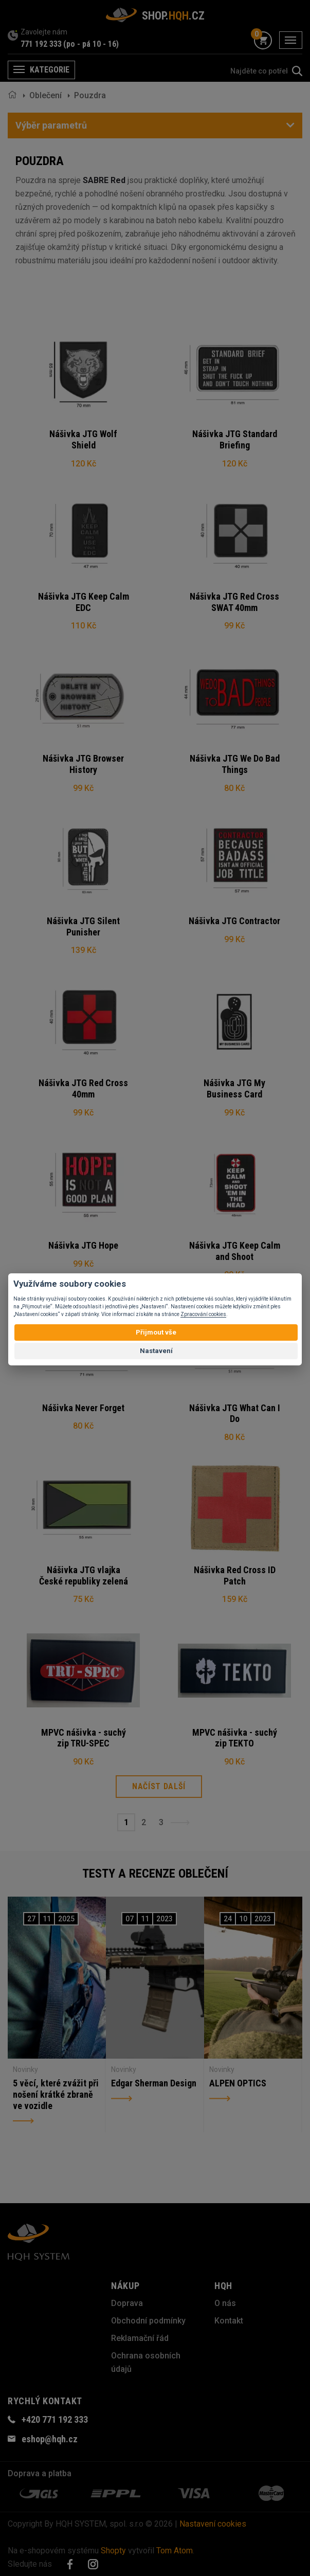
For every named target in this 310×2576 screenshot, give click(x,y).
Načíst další (159, 1786)
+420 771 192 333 (55, 2419)
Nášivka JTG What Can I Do (234, 1413)
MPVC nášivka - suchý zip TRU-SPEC (83, 1738)
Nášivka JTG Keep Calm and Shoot (234, 1251)
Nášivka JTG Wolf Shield (83, 439)
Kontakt (228, 2321)
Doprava (127, 2303)
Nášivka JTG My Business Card (234, 1088)
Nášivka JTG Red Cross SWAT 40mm (234, 602)
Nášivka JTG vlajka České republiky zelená (83, 1575)
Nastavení (156, 1351)
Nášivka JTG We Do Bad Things (235, 764)
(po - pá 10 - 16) (91, 44)
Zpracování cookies (203, 1314)
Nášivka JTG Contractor (234, 920)
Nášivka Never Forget (83, 1407)
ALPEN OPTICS (237, 2083)
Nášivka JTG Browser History (83, 764)
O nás (225, 2303)
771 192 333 (41, 44)
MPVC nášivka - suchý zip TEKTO (234, 1738)
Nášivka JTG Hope (83, 1245)
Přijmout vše (156, 1332)
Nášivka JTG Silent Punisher (83, 926)
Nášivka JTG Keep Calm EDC (83, 602)
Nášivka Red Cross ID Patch (235, 1575)
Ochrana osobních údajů (145, 2362)
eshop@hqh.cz (50, 2439)
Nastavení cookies (212, 2524)
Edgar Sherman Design (153, 2083)
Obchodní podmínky (148, 2321)
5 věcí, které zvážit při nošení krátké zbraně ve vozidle (56, 2094)
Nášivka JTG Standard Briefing (234, 439)
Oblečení (45, 95)
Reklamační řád (140, 2338)
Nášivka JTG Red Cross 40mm (83, 1088)
